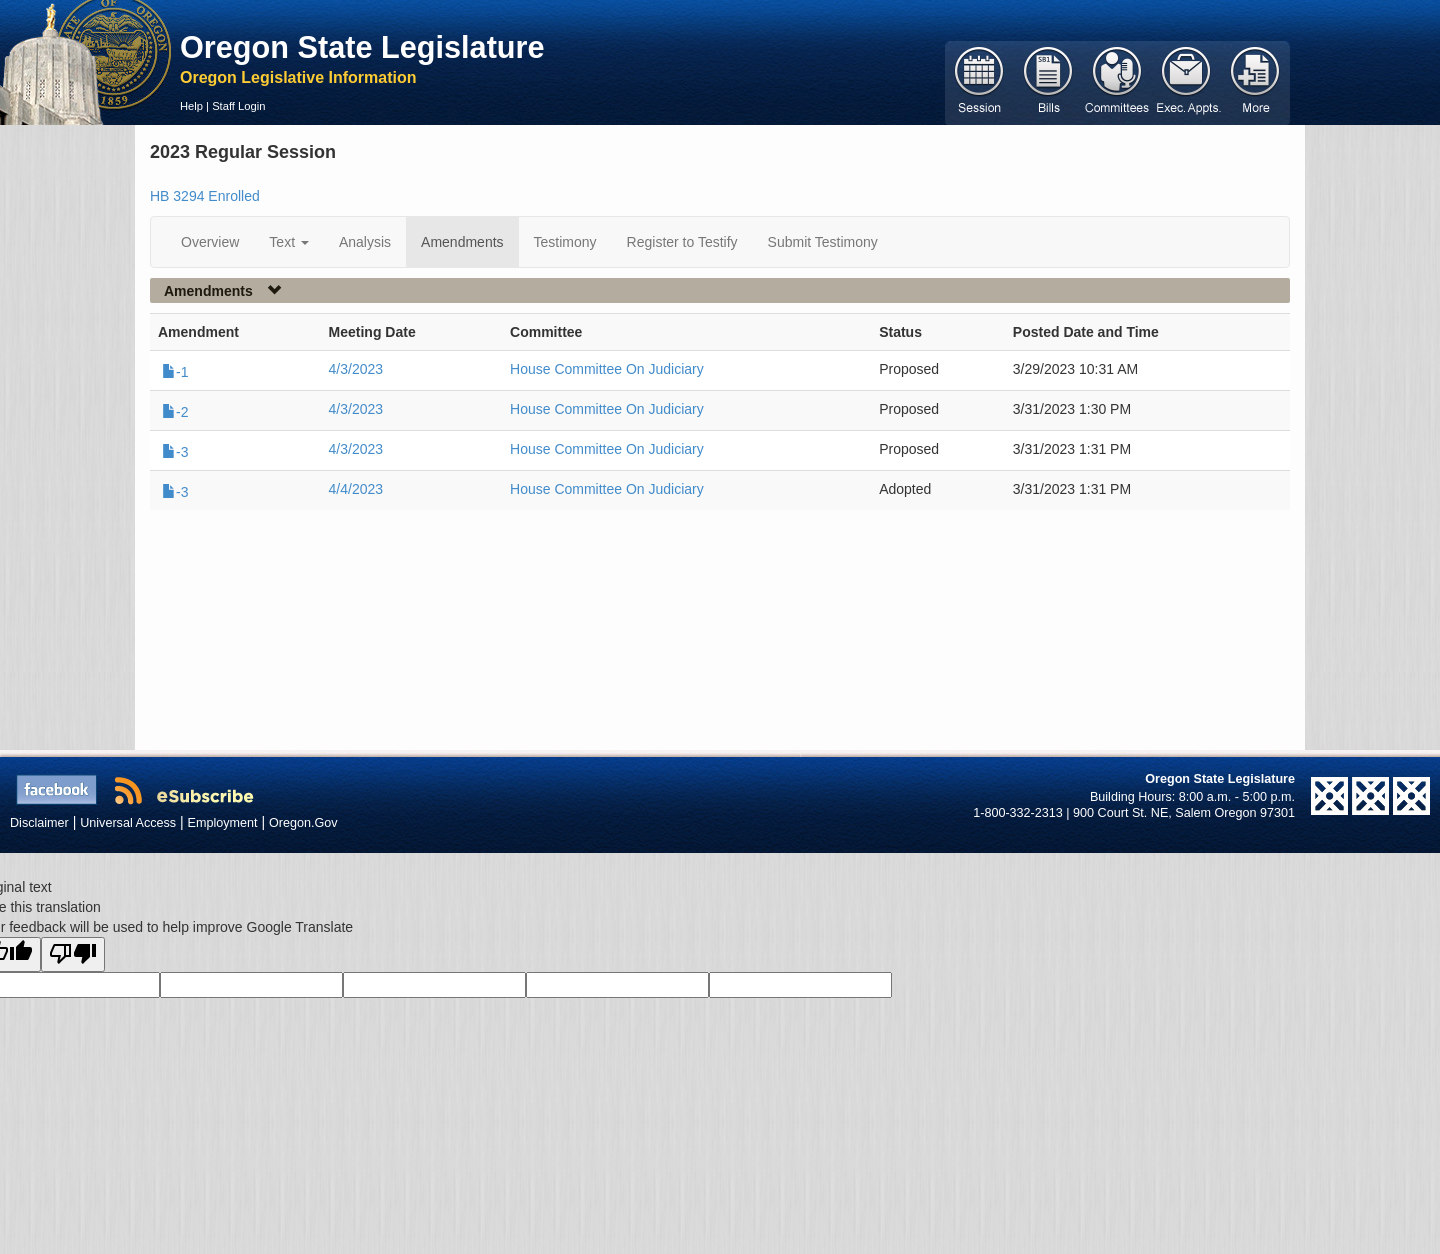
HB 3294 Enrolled (205, 196)
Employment (223, 823)
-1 (175, 372)
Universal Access (128, 823)
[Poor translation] (73, 954)
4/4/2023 (356, 489)
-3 (175, 452)
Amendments (462, 242)
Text (289, 242)
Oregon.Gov (303, 823)
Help (191, 106)
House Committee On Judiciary (607, 369)
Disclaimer (39, 823)
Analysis (365, 242)
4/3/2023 (356, 369)
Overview (210, 242)
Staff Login (238, 106)
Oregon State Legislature (362, 47)
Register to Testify (682, 242)
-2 (175, 412)
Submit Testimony (823, 242)
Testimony (565, 242)
